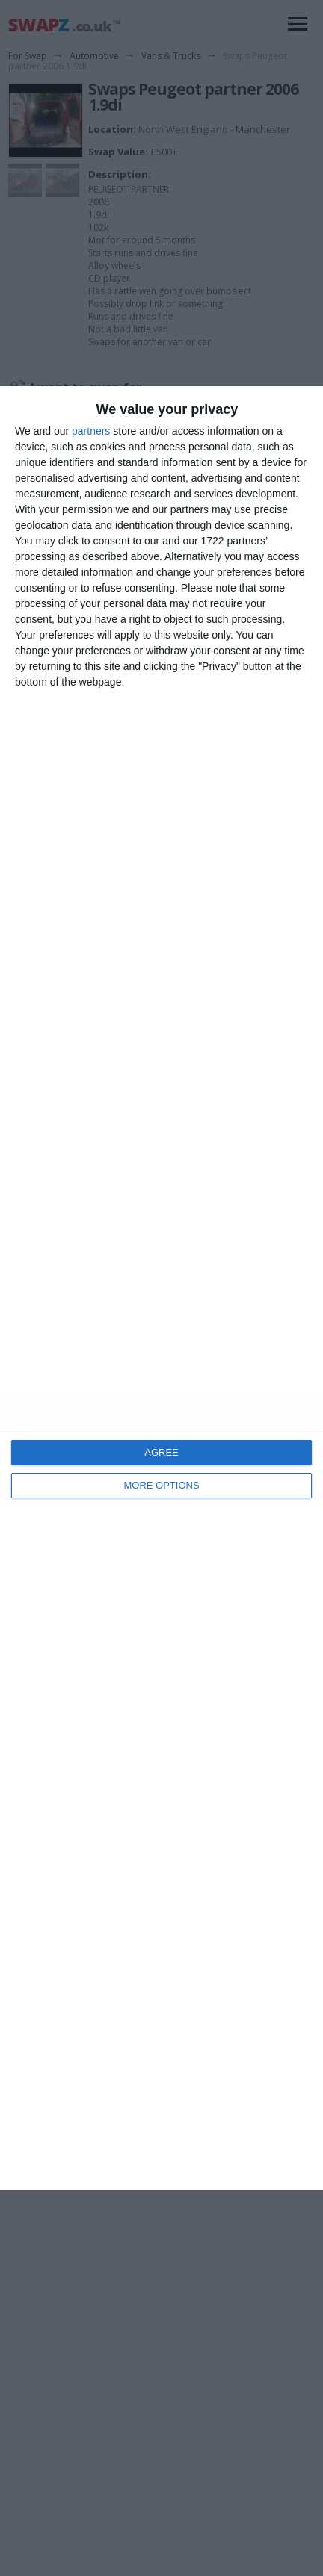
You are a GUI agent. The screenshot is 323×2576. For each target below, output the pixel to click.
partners (91, 431)
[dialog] (161, 1287)
